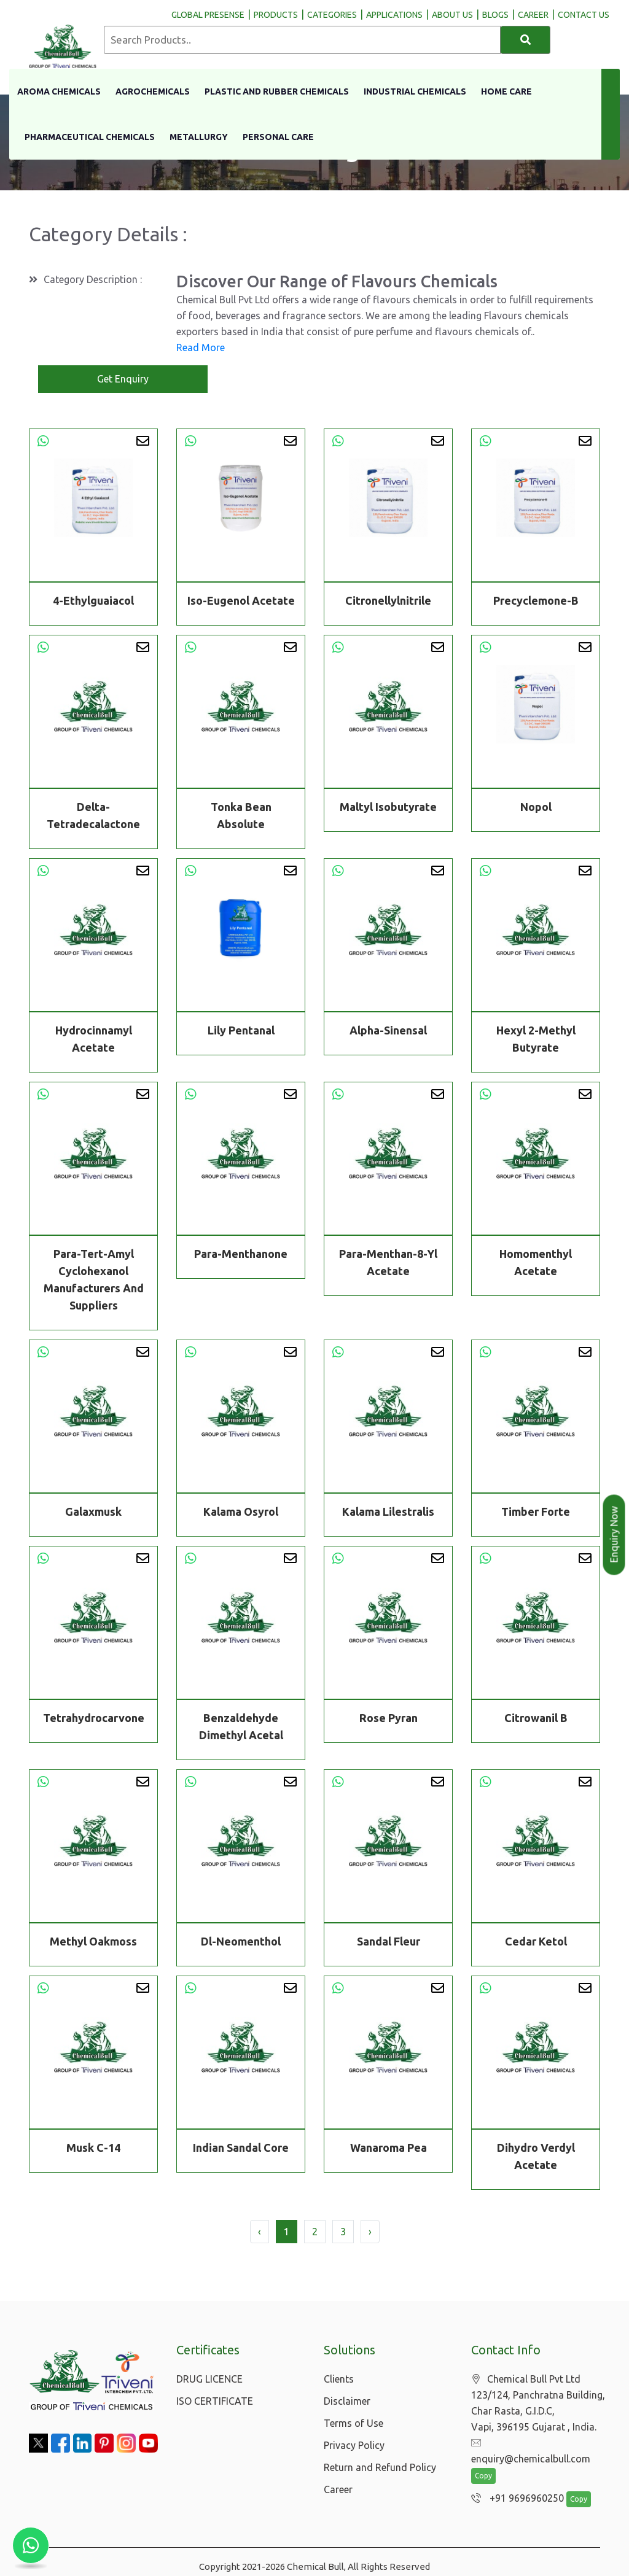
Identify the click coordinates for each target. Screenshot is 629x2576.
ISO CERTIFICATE (214, 2401)
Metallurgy (199, 137)
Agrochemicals (152, 91)
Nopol (536, 808)
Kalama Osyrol (240, 1513)
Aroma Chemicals (59, 91)
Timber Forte (535, 1513)
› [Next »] (370, 2231)
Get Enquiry (123, 378)
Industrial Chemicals (415, 91)
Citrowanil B (536, 1719)
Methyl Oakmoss (93, 1942)
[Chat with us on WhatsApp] (30, 2545)
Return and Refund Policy (380, 2467)
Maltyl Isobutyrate (388, 808)
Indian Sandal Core (241, 2149)
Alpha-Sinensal (388, 1031)
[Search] (525, 40)
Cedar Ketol (536, 1942)
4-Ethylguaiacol (93, 600)
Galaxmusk (93, 1513)
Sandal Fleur (388, 1942)
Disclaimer (347, 2401)
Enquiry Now (614, 1535)
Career (338, 2489)
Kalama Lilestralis (388, 1513)
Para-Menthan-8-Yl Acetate (388, 1263)
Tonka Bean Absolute (241, 816)
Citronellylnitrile (388, 600)
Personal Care (278, 137)
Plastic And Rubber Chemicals (277, 91)
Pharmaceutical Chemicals (90, 137)
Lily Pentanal (241, 1031)
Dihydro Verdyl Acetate (536, 2157)
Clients (339, 2378)
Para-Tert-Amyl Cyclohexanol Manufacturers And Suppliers (94, 1281)
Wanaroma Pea (388, 2149)
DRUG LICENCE (209, 2378)
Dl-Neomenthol (241, 1942)
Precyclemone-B (536, 600)
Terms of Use (353, 2423)
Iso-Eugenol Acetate (241, 600)
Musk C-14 (93, 2149)
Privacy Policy (354, 2445)
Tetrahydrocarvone (93, 1719)
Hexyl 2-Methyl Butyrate (536, 1040)
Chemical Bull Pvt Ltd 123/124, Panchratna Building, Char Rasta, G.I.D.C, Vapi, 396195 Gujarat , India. (538, 2403)
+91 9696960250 (514, 2483)
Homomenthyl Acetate (535, 1263)
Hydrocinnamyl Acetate (93, 1040)
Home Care (506, 91)
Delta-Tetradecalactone (93, 816)
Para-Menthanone (240, 1255)
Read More (200, 347)
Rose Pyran (388, 1719)
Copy (483, 2461)
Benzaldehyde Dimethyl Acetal (241, 1727)
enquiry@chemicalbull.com (537, 2443)
